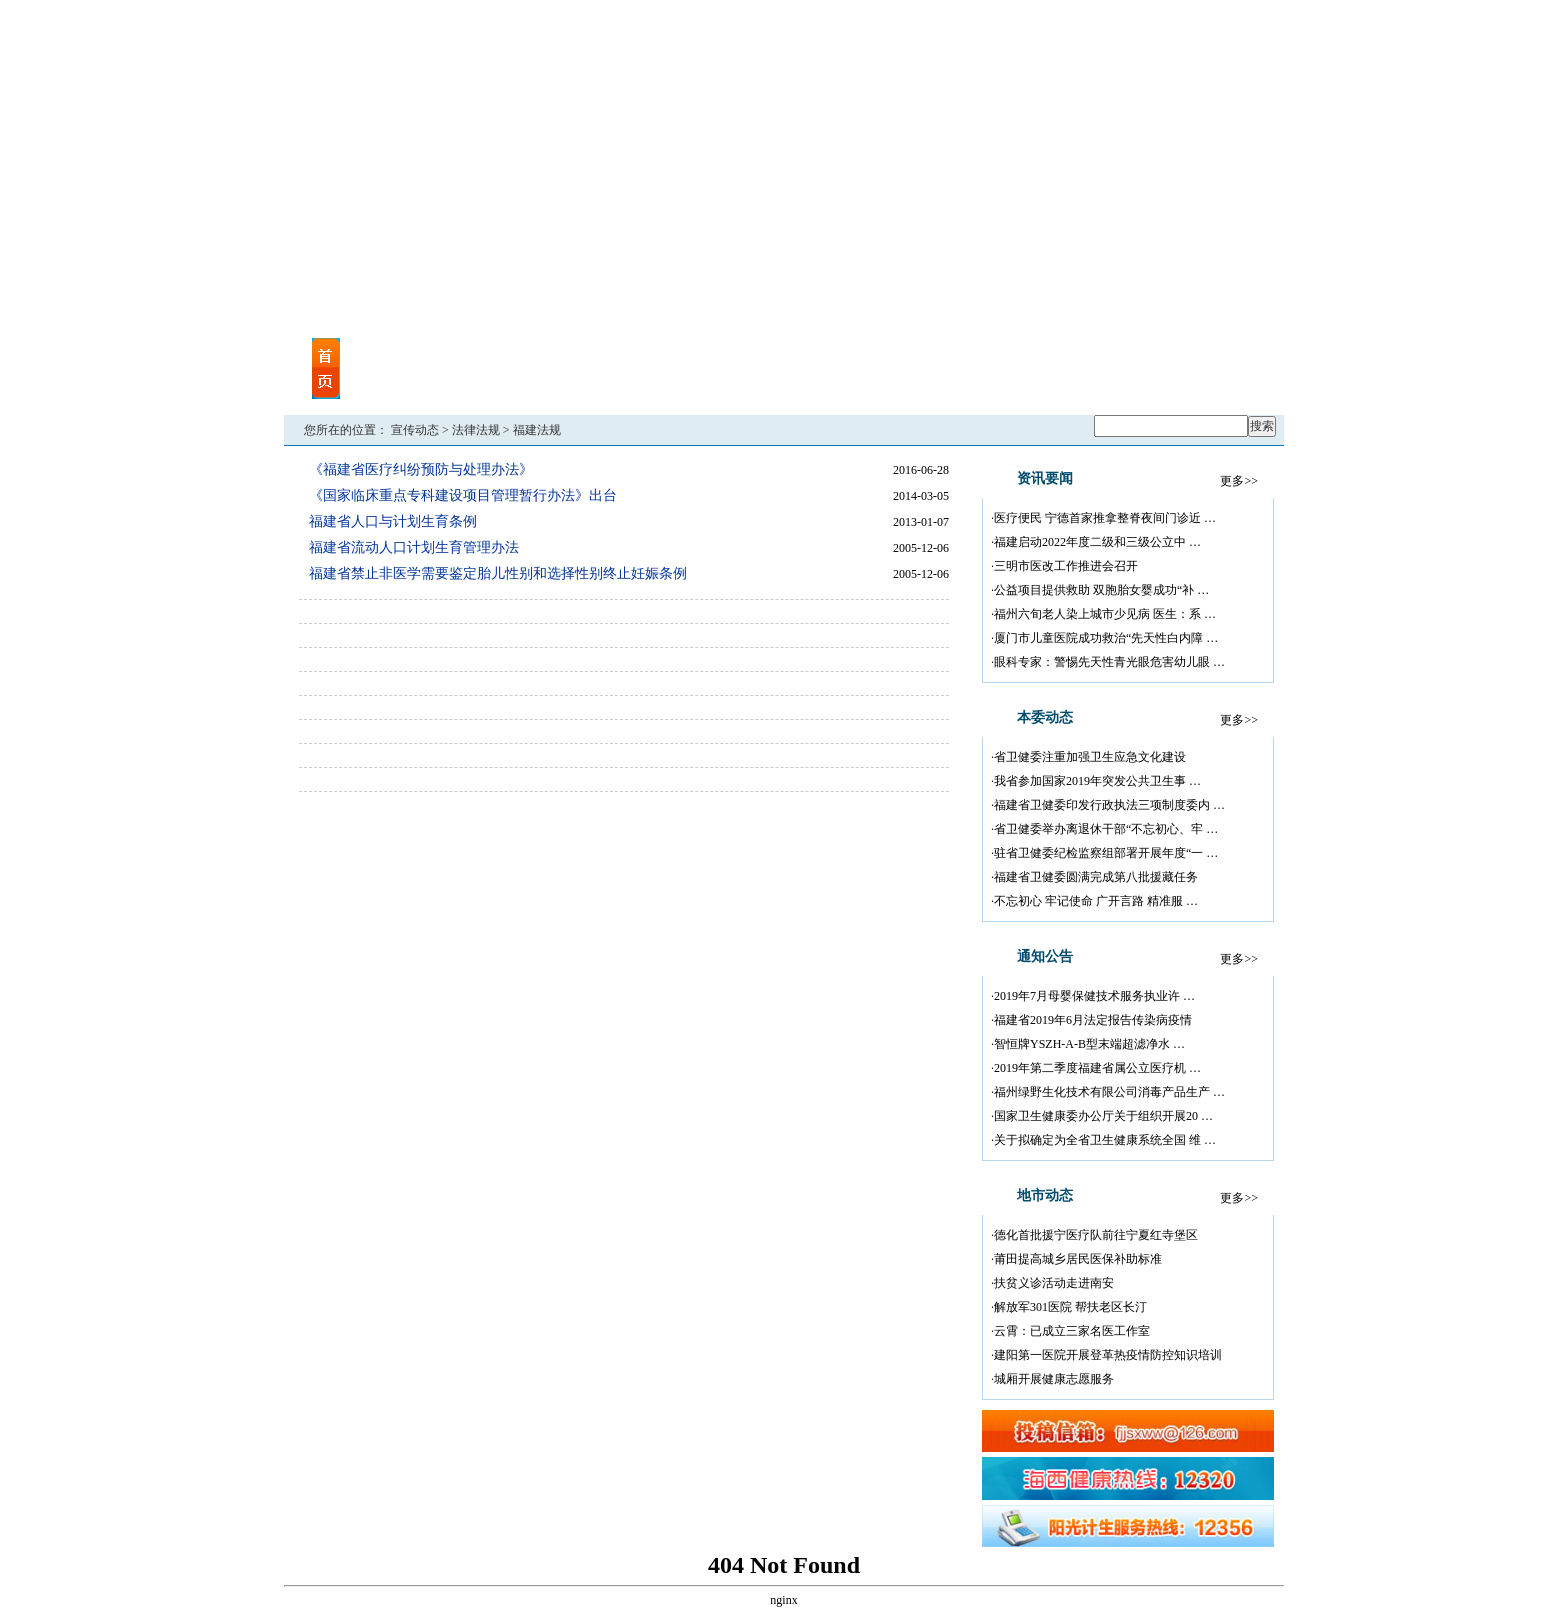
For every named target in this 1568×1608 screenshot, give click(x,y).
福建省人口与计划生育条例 (393, 521)
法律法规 (476, 430)
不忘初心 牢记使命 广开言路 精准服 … (1096, 901)
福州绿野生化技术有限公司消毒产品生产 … (1109, 1092)
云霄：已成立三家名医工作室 (1072, 1331)
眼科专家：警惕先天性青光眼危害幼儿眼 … (1109, 662)
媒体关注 (558, 381)
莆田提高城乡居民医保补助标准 (1078, 1259)
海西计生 (1194, 357)
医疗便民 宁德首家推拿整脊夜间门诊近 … (1105, 518)
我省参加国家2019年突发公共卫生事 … (1097, 781)
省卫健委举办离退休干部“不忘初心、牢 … (1106, 829)
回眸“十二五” (1194, 381)
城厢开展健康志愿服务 (1054, 1379)
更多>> (1239, 481)
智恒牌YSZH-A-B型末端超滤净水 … (1089, 1044)
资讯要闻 (448, 357)
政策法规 (821, 381)
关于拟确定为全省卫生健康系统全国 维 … (1105, 1140)
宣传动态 (415, 430)
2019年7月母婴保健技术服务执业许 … (1094, 996)
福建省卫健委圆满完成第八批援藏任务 (1096, 877)
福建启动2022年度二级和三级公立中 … (1097, 542)
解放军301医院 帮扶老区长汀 (1070, 1307)
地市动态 (668, 381)
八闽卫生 (1084, 357)
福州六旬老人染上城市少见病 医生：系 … (1105, 614)
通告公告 (668, 357)
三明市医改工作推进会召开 (1066, 566)
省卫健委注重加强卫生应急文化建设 (1090, 757)
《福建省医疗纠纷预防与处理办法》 (421, 469)
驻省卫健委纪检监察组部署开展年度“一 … (1106, 853)
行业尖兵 (931, 357)
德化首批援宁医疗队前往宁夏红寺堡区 (1096, 1235)
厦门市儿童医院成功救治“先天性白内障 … (1106, 638)
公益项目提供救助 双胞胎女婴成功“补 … (1101, 590)
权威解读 (931, 381)
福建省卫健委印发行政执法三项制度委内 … (1109, 805)
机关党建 (821, 357)
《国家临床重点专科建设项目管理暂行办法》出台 (463, 495)
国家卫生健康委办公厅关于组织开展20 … (1103, 1116)
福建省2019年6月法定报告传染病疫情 (1093, 1020)
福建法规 (537, 430)
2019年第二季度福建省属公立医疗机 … (1097, 1068)
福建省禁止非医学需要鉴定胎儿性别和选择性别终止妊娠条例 (498, 573)
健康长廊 (1084, 381)
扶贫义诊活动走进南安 (1054, 1283)
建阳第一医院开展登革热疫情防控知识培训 (1108, 1355)
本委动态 (558, 357)
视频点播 (448, 381)
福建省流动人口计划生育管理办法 (414, 547)
